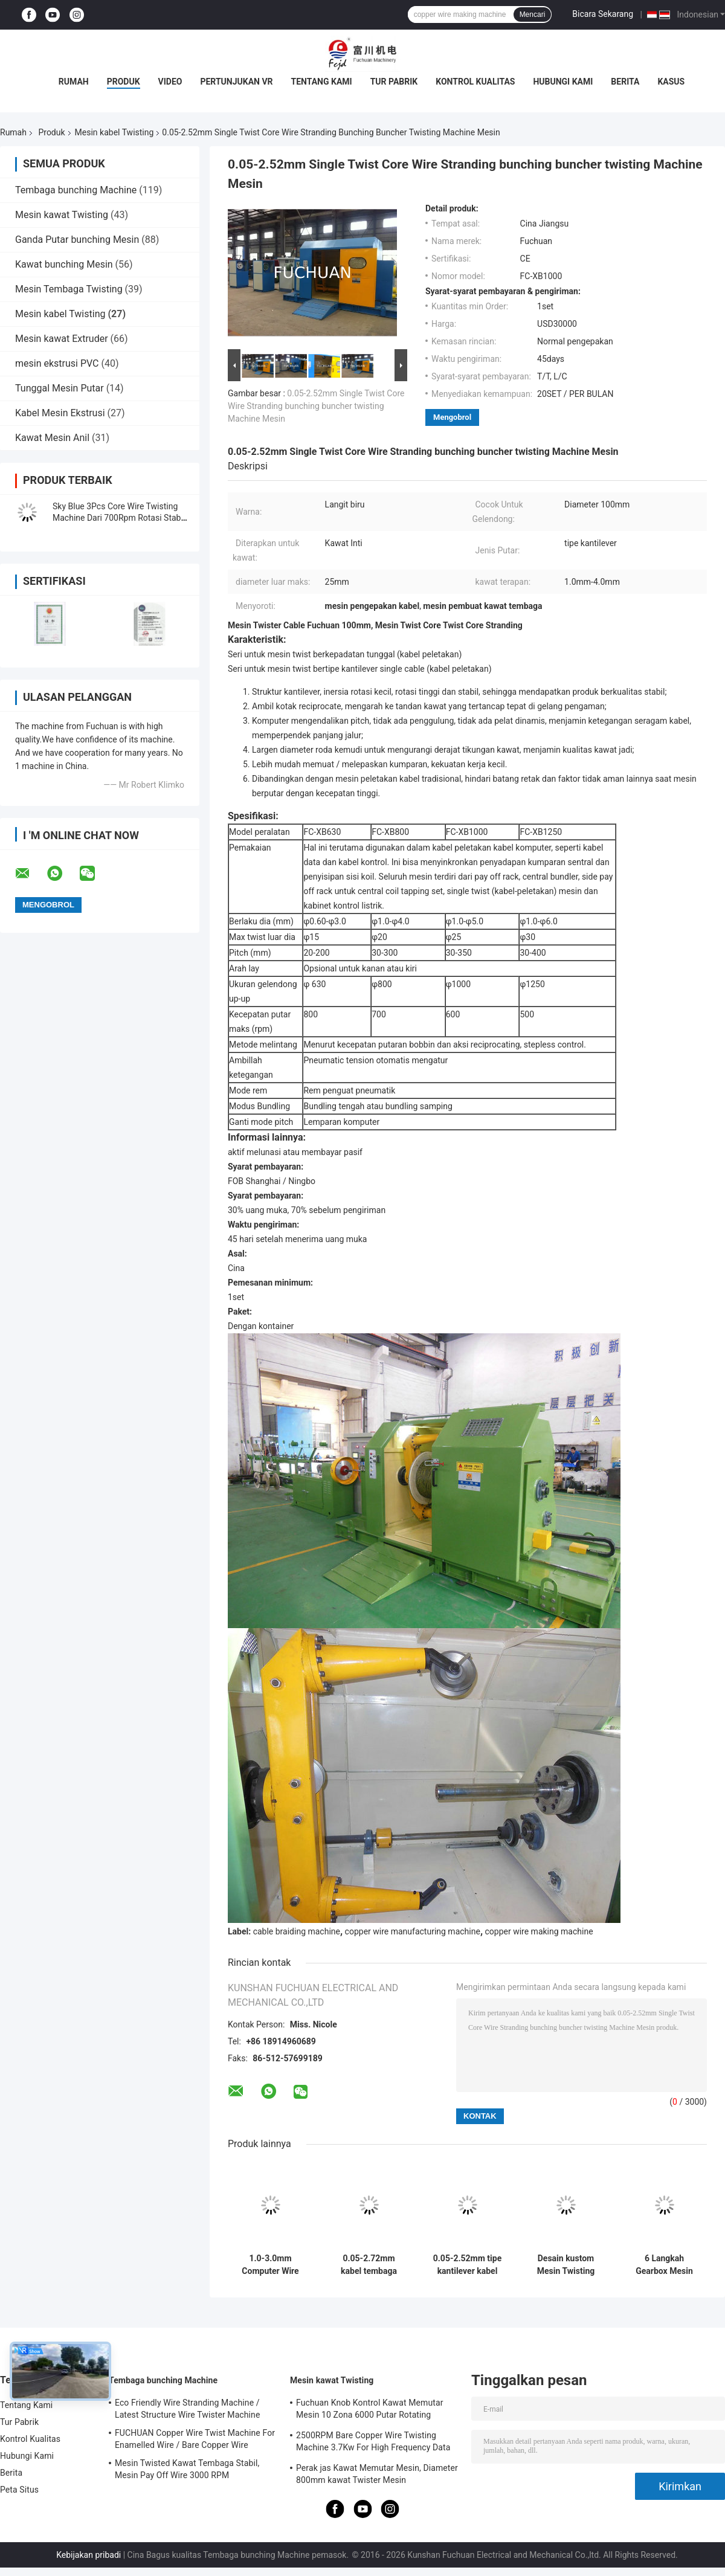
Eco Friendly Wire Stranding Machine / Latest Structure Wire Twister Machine (187, 2409)
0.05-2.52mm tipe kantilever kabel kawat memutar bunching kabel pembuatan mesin (467, 2264)
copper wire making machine (539, 1931)
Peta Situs (19, 2489)
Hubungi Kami (563, 81)
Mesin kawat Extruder (61, 338)
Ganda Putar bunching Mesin (77, 239)
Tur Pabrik (394, 81)
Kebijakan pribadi (88, 2555)
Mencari (533, 14)
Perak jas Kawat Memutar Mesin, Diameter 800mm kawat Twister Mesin (377, 2474)
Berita (625, 81)
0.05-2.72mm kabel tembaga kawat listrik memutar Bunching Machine (369, 2264)
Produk (123, 81)
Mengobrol (452, 417)
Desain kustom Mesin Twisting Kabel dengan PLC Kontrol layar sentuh (565, 2264)
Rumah (74, 81)
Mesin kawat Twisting (61, 215)
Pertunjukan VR (236, 81)
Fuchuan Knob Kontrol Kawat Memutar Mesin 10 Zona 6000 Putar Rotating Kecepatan (369, 2410)
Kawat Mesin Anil (52, 437)
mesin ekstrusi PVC (57, 363)
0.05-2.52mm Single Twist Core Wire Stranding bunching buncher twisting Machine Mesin (316, 405)
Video (170, 81)
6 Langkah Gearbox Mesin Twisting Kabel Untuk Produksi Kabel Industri (664, 2264)
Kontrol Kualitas (475, 81)
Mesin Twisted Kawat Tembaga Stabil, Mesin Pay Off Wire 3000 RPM (187, 2469)
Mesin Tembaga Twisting (69, 289)
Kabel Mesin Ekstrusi (60, 413)
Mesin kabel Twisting (114, 132)
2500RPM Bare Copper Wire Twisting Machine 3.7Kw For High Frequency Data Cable (373, 2443)
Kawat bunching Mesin (64, 264)
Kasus (671, 81)
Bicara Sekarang (602, 14)
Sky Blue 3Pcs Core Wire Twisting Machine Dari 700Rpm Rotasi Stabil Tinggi (119, 517)
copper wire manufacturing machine (412, 1931)
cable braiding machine (296, 1931)
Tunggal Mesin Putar (59, 388)
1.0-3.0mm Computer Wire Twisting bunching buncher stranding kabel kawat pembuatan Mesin (271, 2264)
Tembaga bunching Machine (76, 190)
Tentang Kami (321, 81)
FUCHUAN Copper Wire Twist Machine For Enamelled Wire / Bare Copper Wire (195, 2439)
